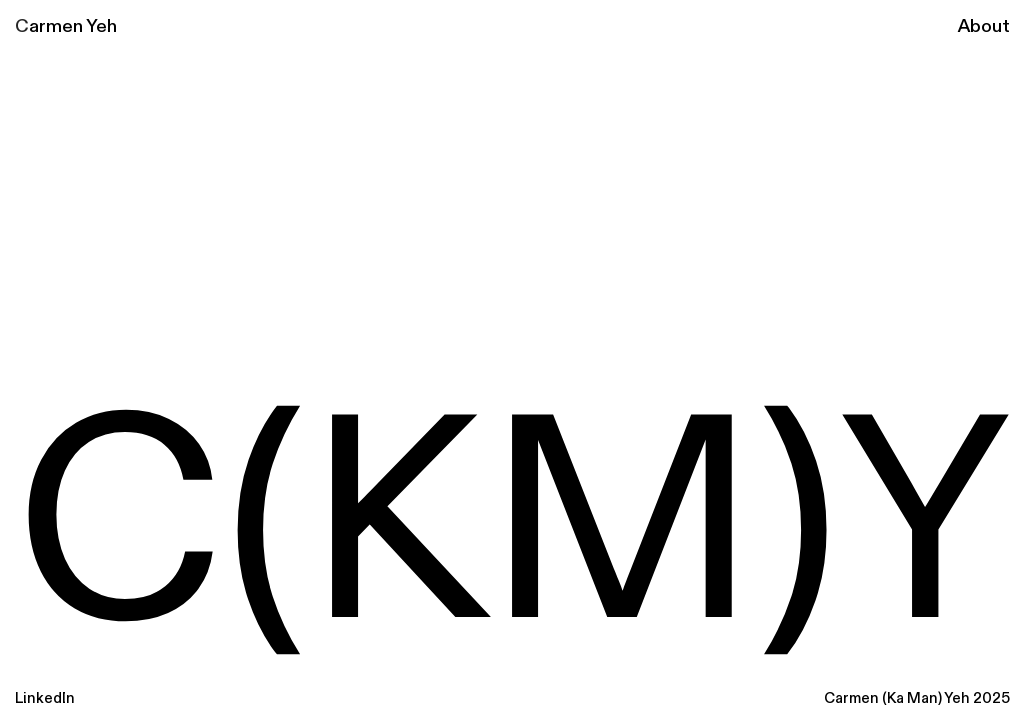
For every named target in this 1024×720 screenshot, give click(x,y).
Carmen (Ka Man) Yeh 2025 (917, 698)
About (984, 26)
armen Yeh (73, 26)
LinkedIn (45, 698)
